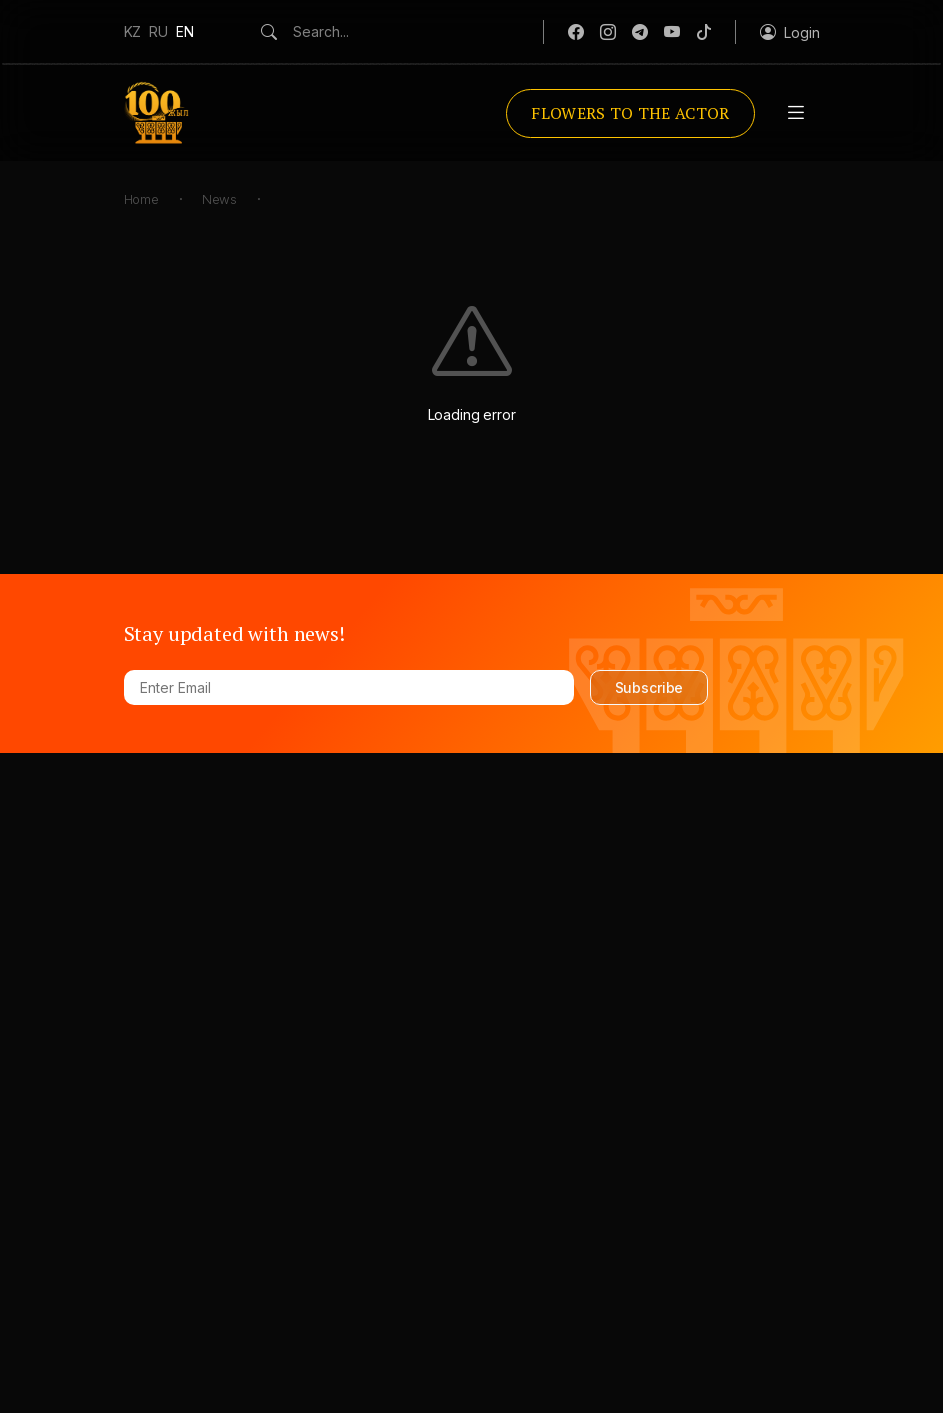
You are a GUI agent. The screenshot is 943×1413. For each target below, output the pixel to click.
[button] (789, 32)
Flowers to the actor (630, 113)
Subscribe (649, 687)
